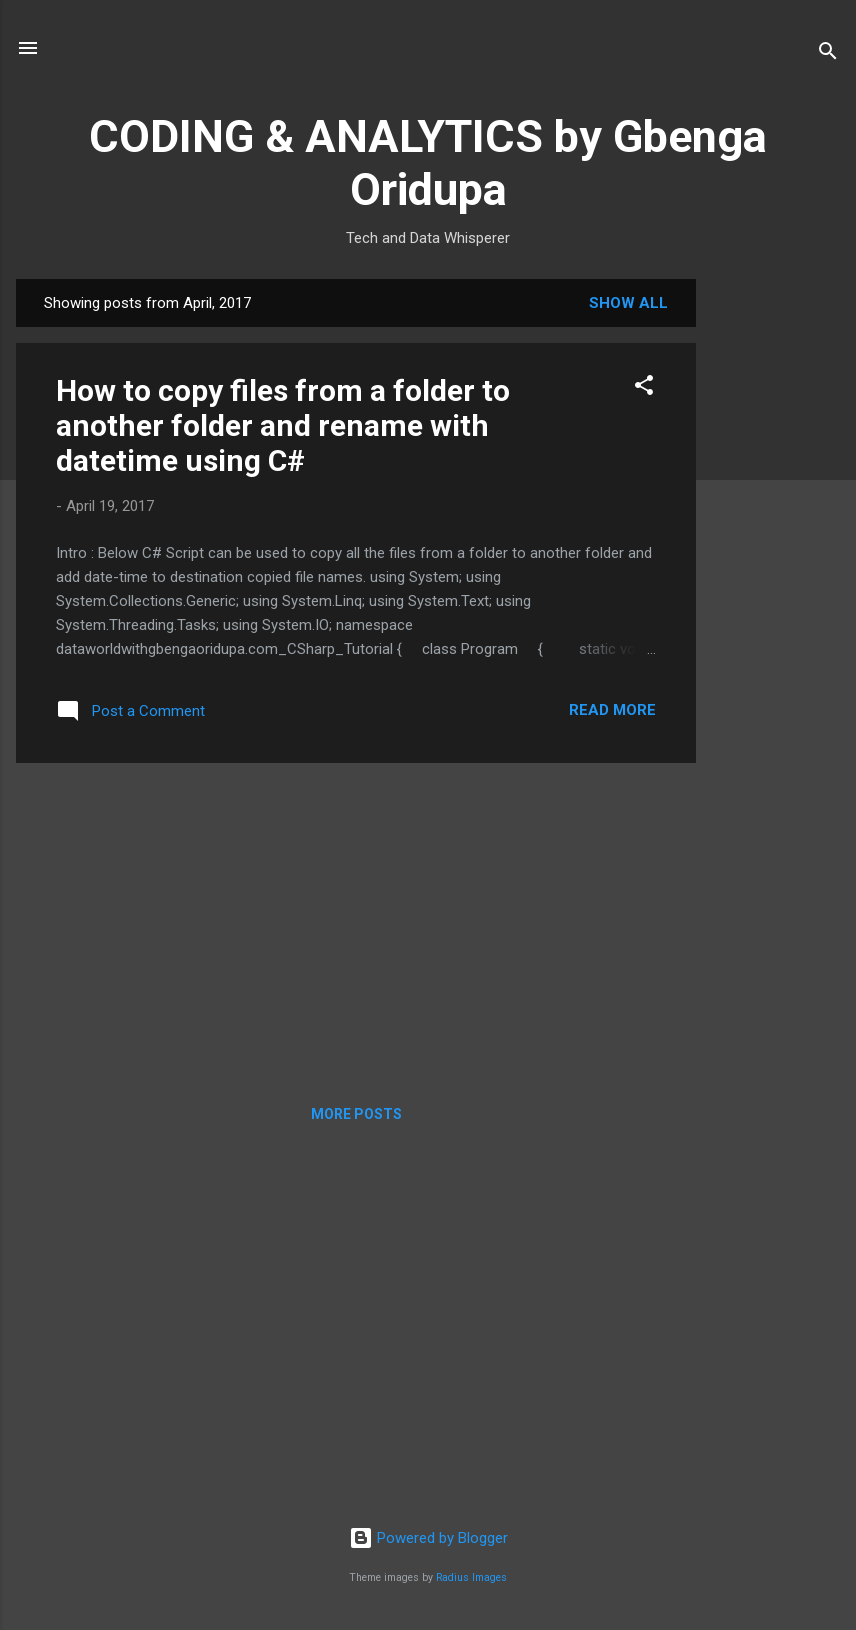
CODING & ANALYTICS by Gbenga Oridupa (428, 163)
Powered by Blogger (428, 1538)
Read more (612, 710)
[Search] (828, 54)
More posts (356, 1114)
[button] (644, 388)
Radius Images (471, 1577)
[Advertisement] (776, 579)
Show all (628, 303)
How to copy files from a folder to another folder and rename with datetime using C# (283, 425)
